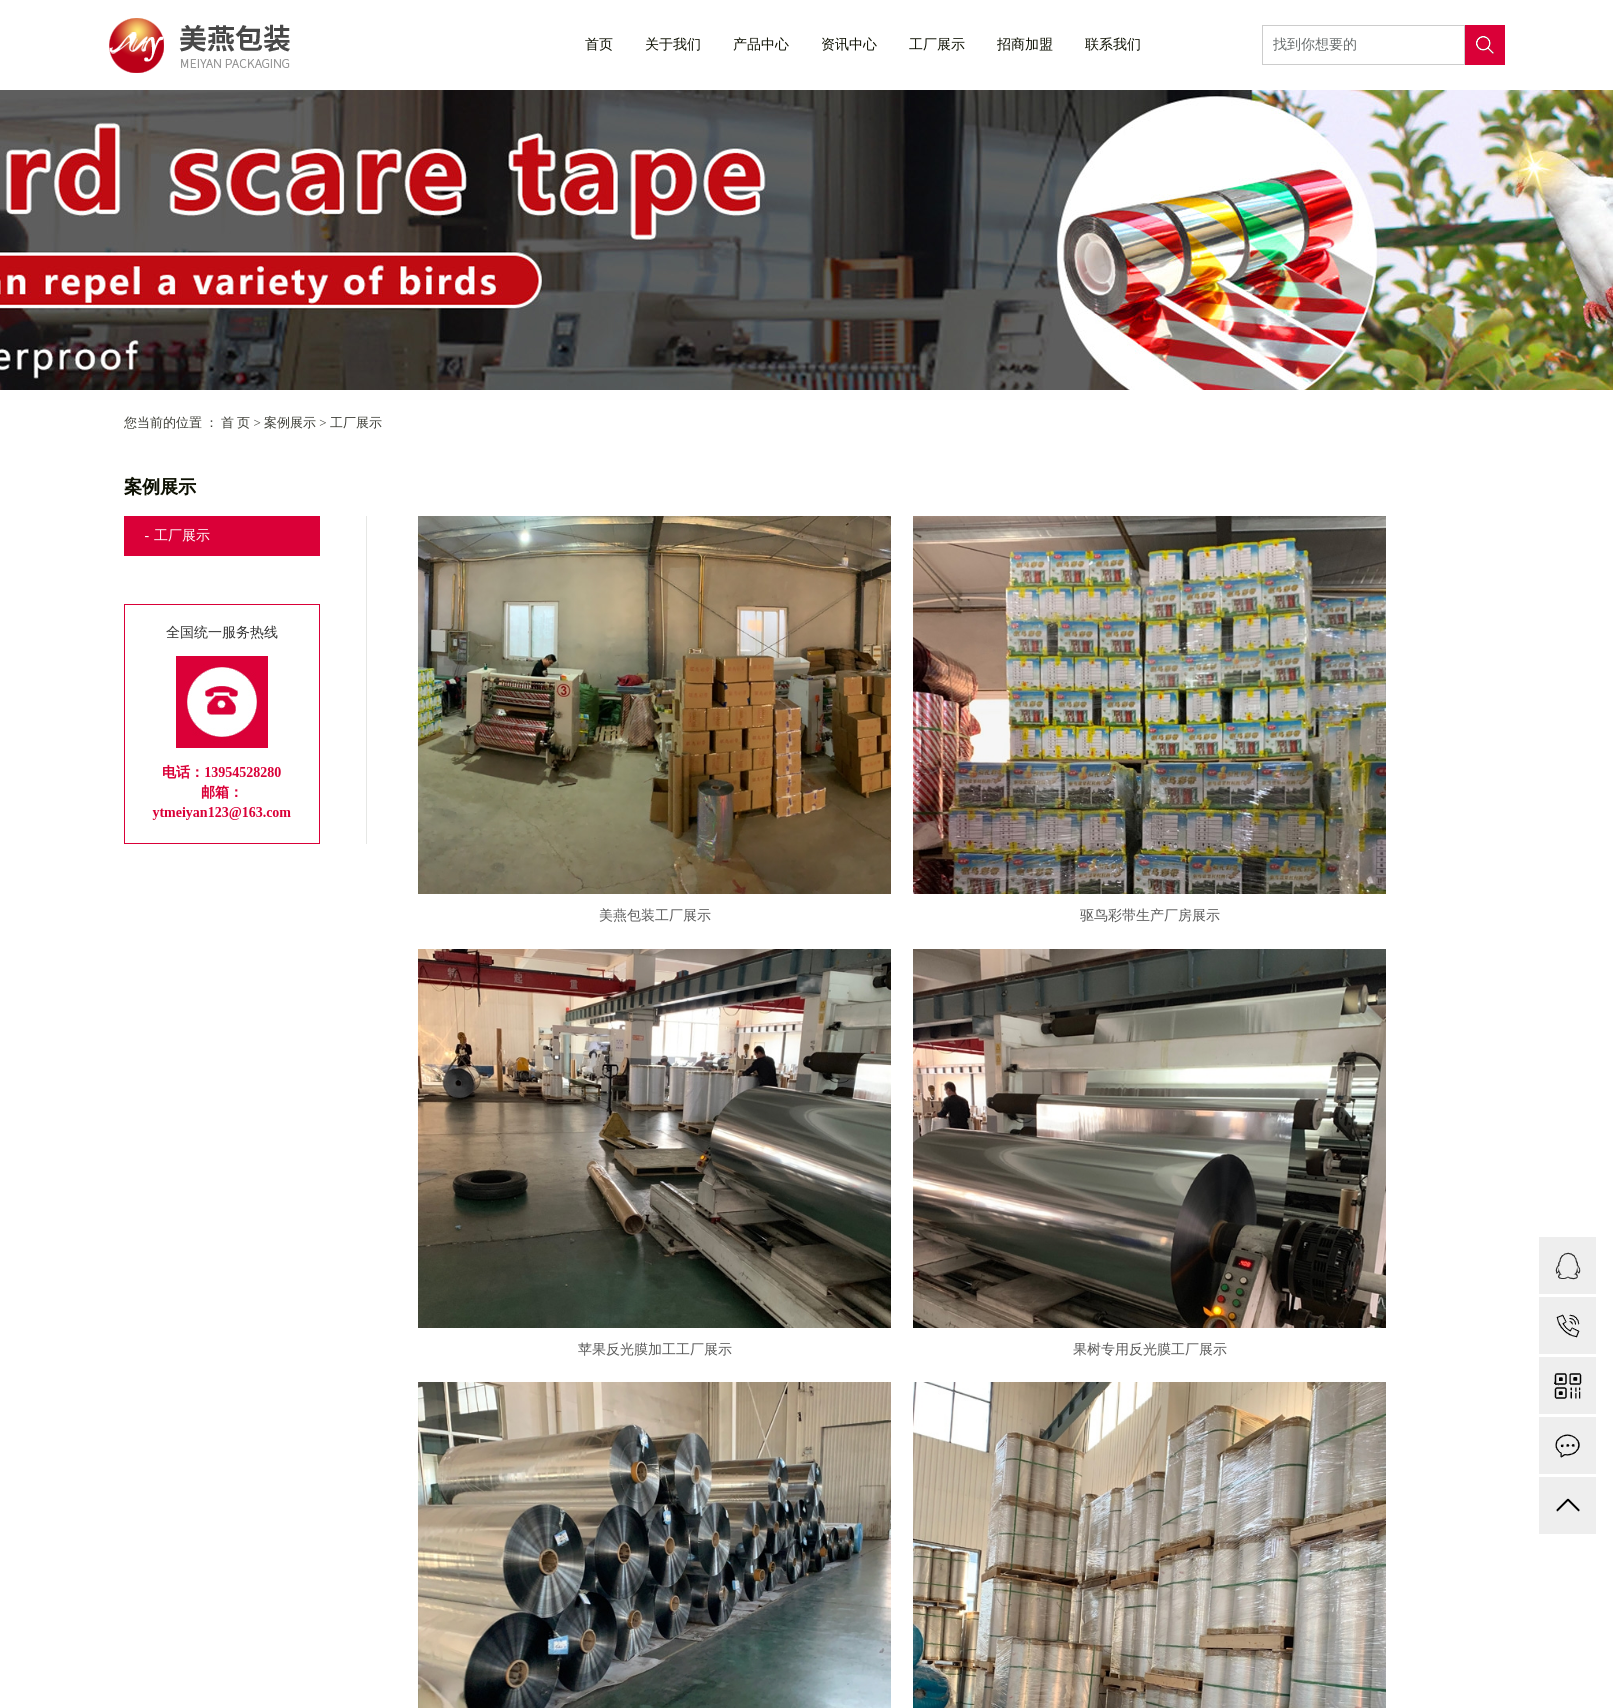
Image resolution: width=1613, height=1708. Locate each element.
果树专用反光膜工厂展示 (589, 1140)
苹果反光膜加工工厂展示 (1318, 811)
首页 (599, 44)
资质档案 (590, 1677)
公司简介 (291, 1677)
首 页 (235, 422)
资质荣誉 (490, 1677)
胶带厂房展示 (1318, 1140)
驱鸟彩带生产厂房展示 (954, 811)
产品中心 (761, 44)
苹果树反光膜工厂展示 (954, 1140)
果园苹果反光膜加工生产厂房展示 (589, 1468)
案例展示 (290, 422)
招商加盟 (1025, 44)
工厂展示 (937, 44)
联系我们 (1113, 44)
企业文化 (391, 1677)
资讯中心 (849, 44)
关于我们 (673, 44)
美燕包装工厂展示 (589, 811)
